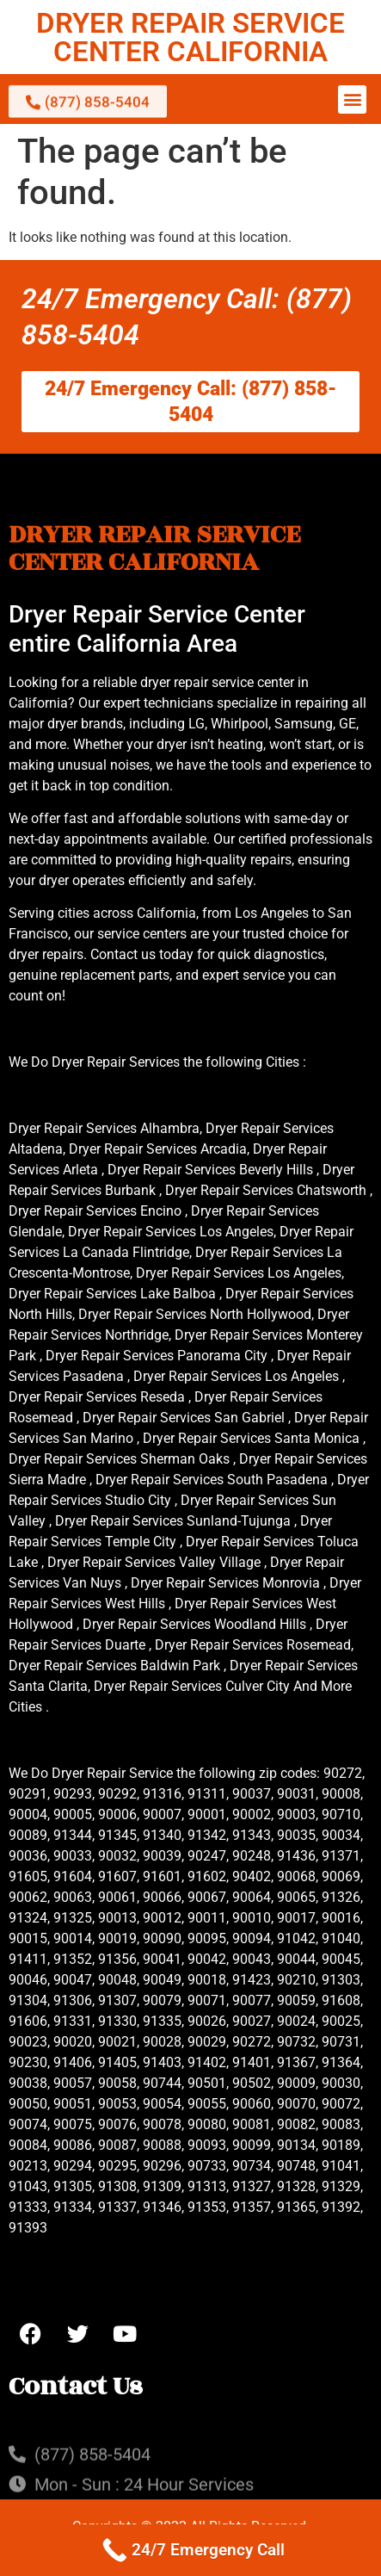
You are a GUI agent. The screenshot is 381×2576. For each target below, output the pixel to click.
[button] (352, 99)
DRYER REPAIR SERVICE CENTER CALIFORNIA (190, 37)
